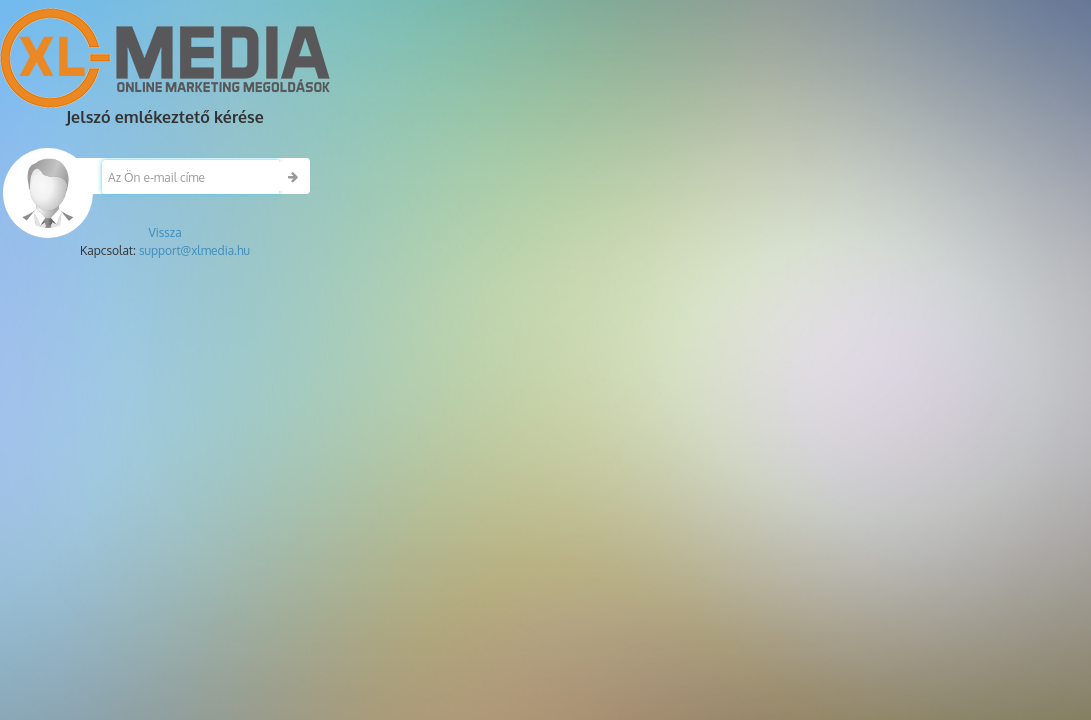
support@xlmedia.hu (194, 250)
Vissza (164, 232)
